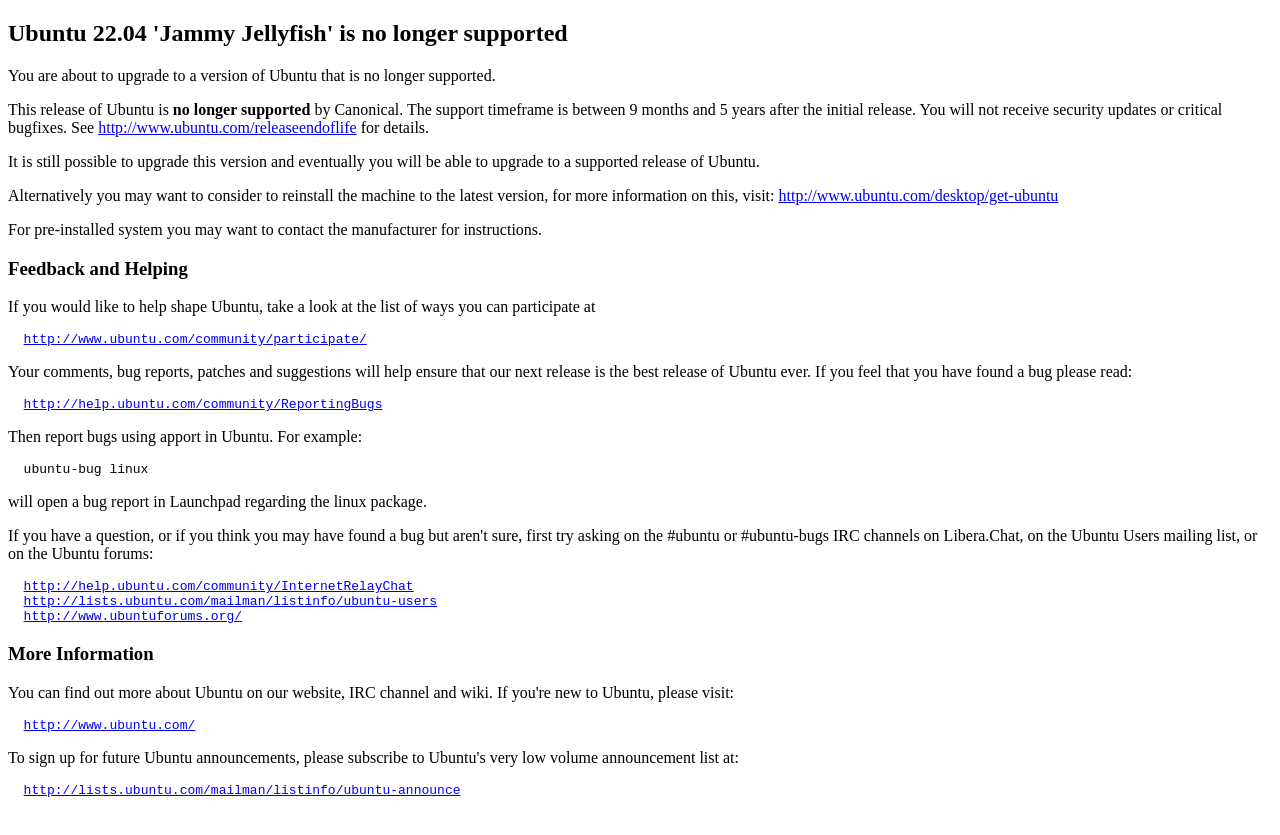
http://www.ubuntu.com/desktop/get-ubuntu (919, 195)
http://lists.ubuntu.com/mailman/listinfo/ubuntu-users (230, 615)
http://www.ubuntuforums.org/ (133, 633)
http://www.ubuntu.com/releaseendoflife (227, 127)
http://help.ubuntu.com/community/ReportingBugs (203, 409)
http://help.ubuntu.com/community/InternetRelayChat (219, 597)
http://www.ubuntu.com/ (110, 745)
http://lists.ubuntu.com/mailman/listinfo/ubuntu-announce (242, 813)
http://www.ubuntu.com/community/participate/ (195, 341)
